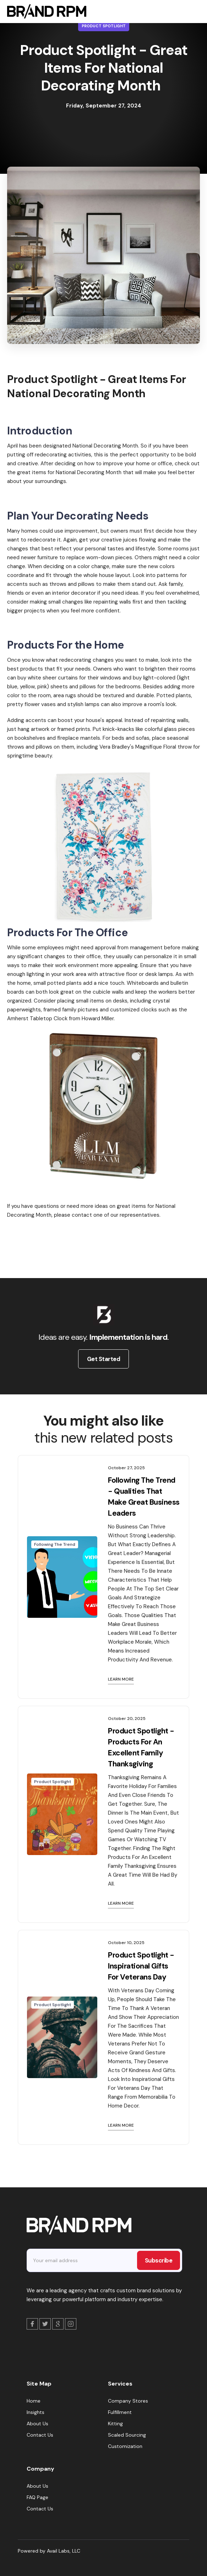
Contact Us (40, 2435)
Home (33, 2401)
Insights (35, 2412)
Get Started (103, 1359)
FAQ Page (37, 2497)
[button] (192, 11)
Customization (125, 2446)
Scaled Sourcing (127, 2435)
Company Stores (128, 2401)
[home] (45, 11)
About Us (37, 2423)
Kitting (115, 2423)
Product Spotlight (104, 25)
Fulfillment (120, 2412)
